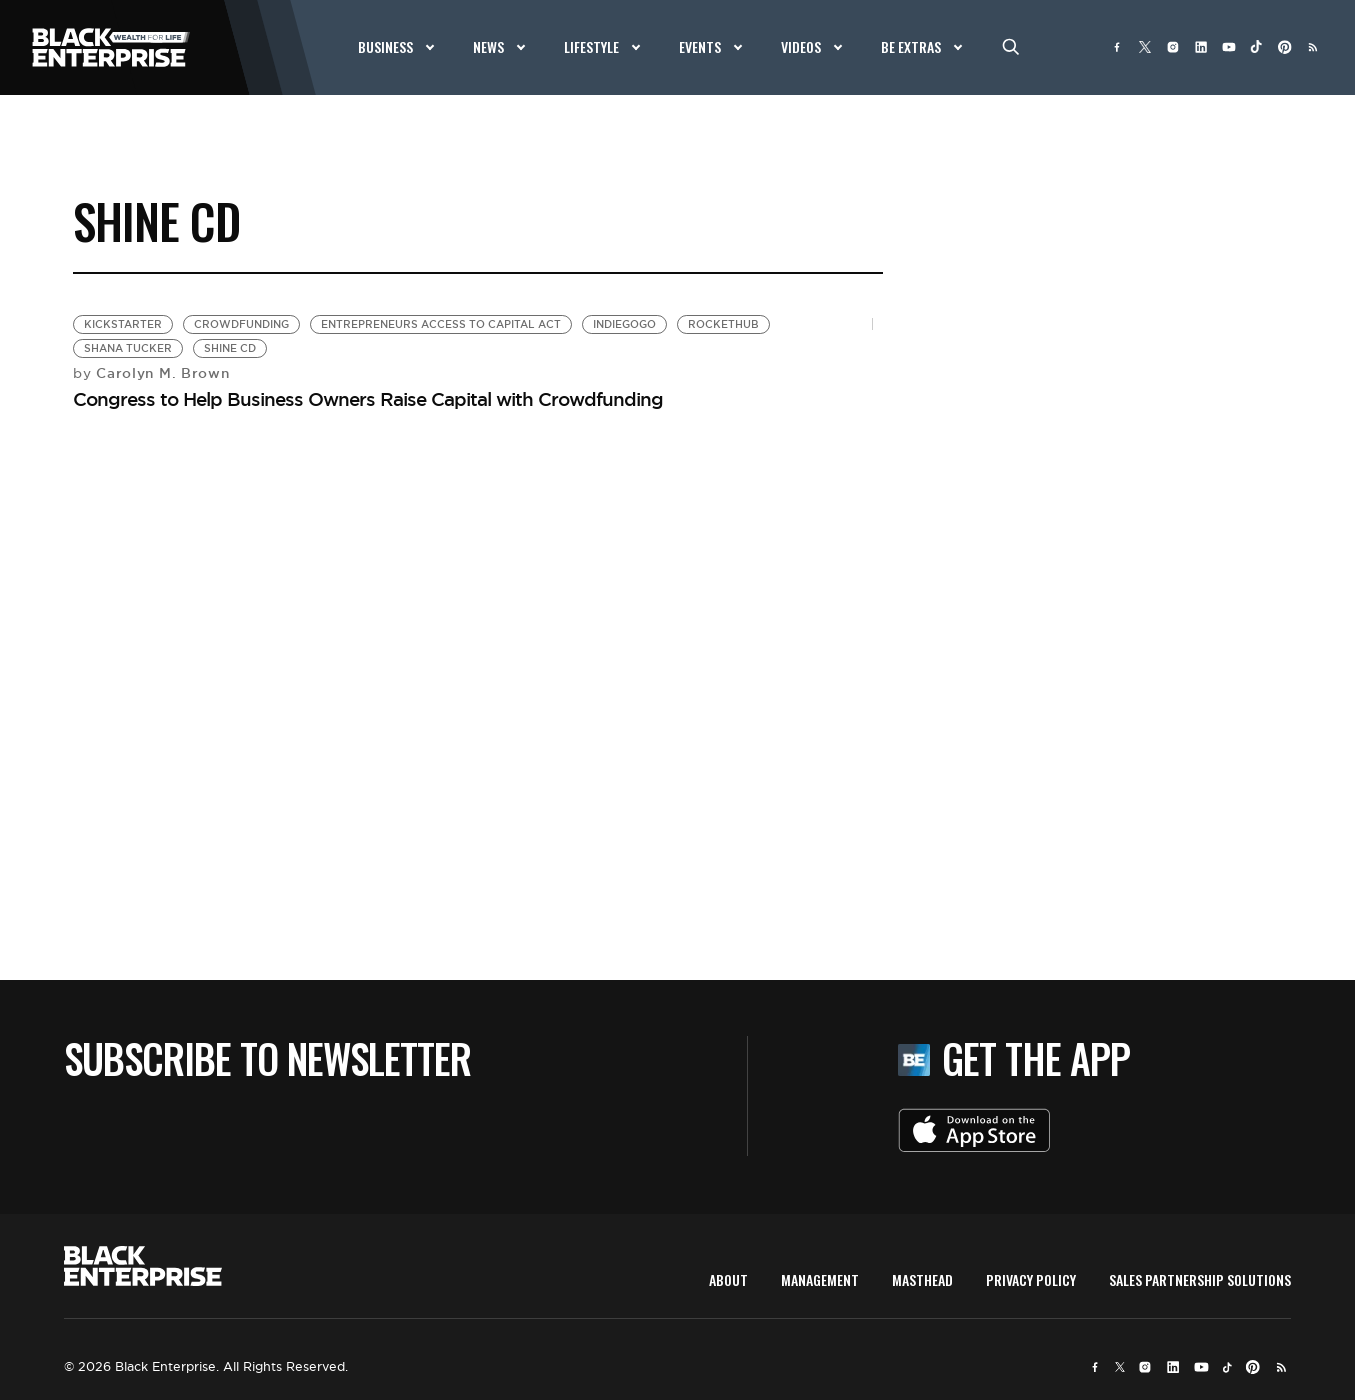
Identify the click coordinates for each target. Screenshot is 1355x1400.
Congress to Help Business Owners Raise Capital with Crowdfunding (368, 399)
